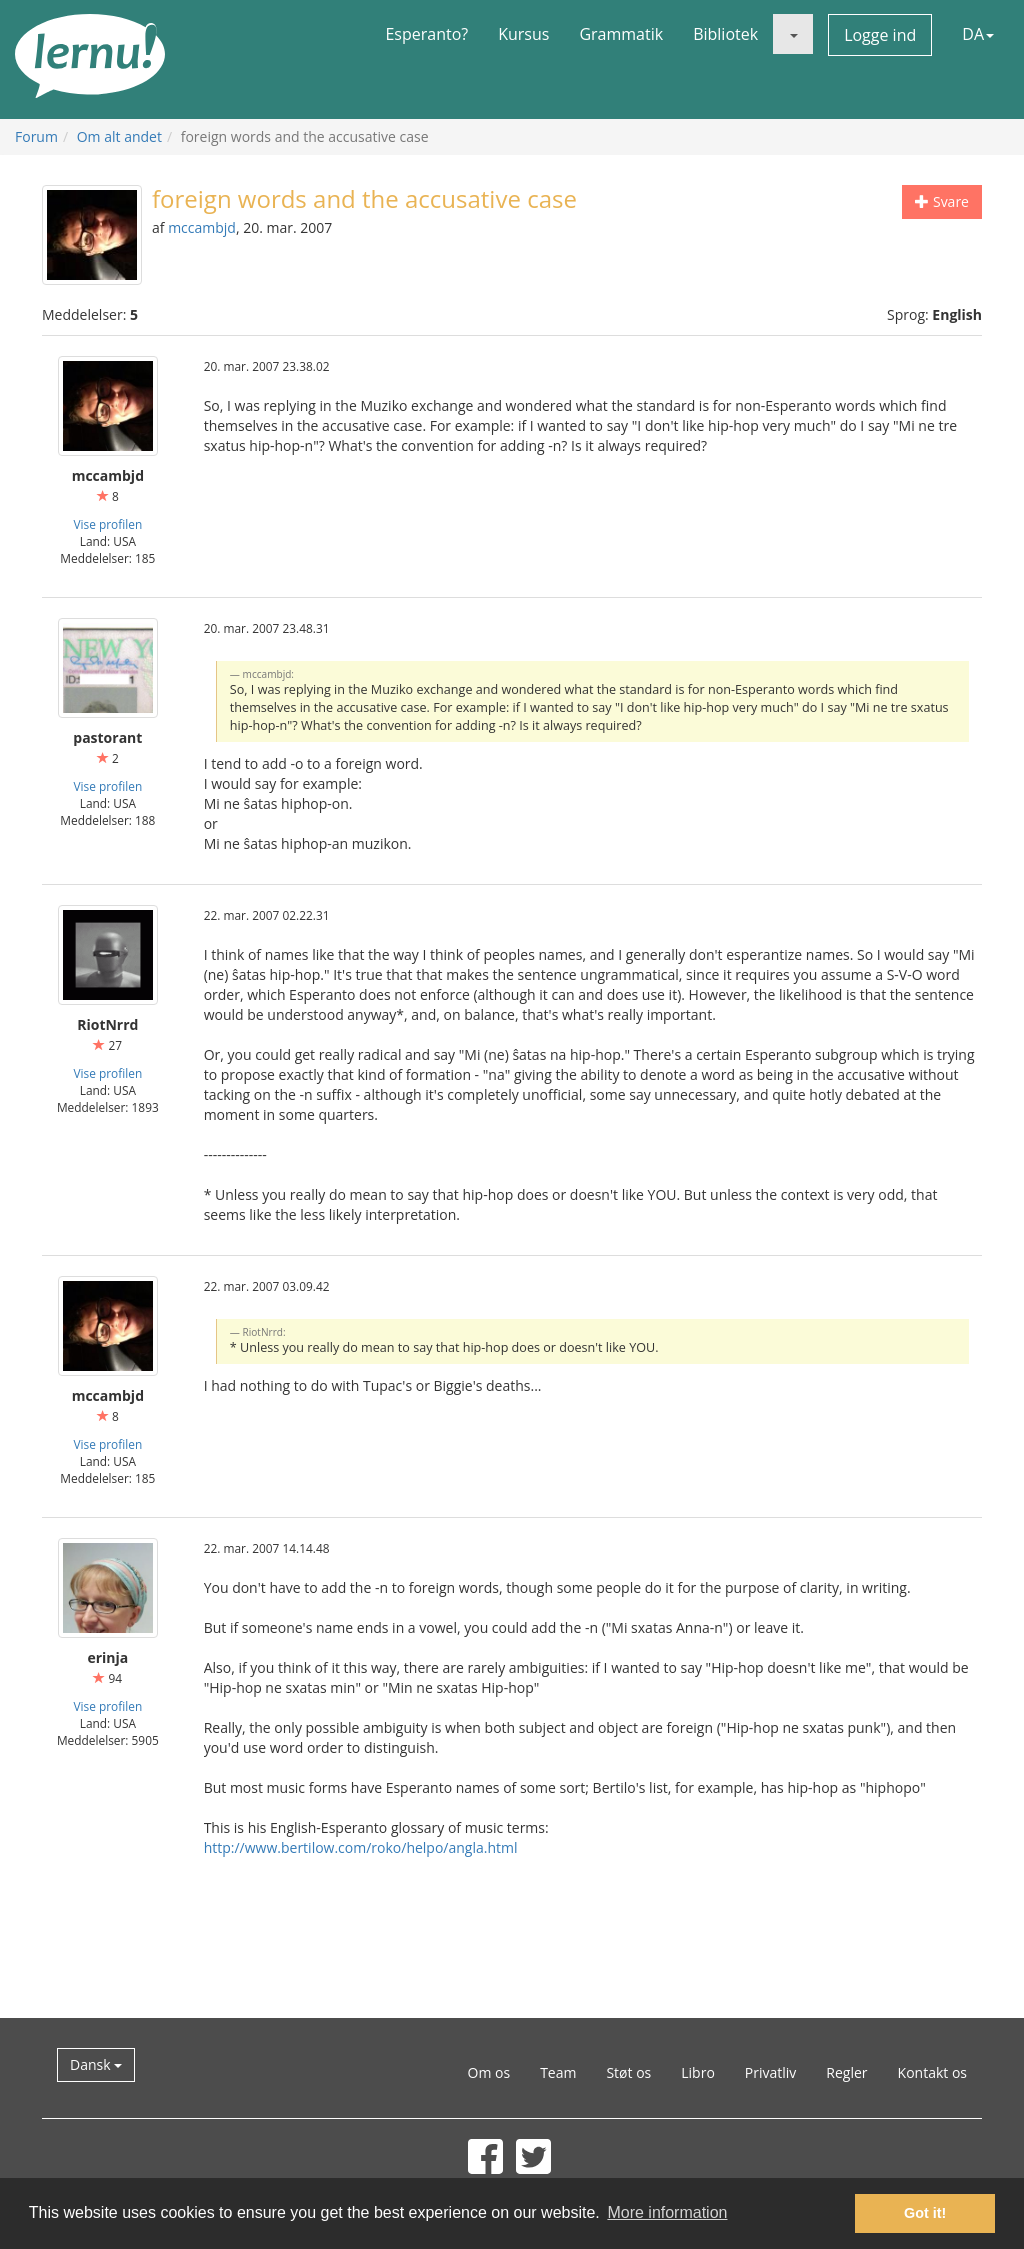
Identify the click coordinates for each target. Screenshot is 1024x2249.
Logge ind (880, 35)
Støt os (628, 2072)
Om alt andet (119, 136)
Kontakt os (932, 2072)
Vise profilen (107, 524)
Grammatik (621, 34)
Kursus (523, 34)
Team (558, 2072)
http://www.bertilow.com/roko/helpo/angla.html (361, 1847)
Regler (846, 2072)
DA (978, 34)
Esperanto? (426, 34)
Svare (942, 201)
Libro (698, 2072)
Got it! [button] (925, 2213)
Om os (489, 2072)
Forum (36, 136)
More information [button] (667, 2212)
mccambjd (202, 227)
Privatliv (771, 2072)
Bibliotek (725, 34)
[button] (793, 34)
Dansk (96, 2064)
